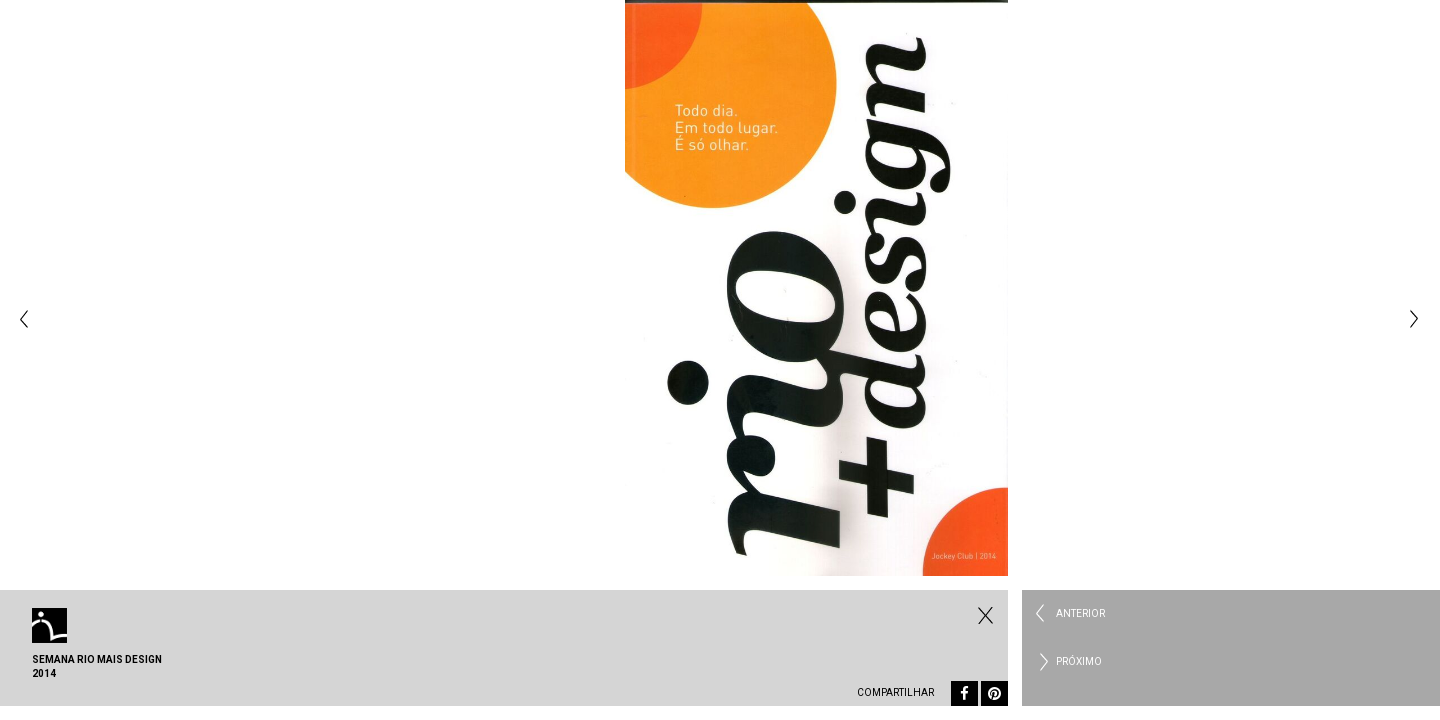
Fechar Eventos (983, 615)
